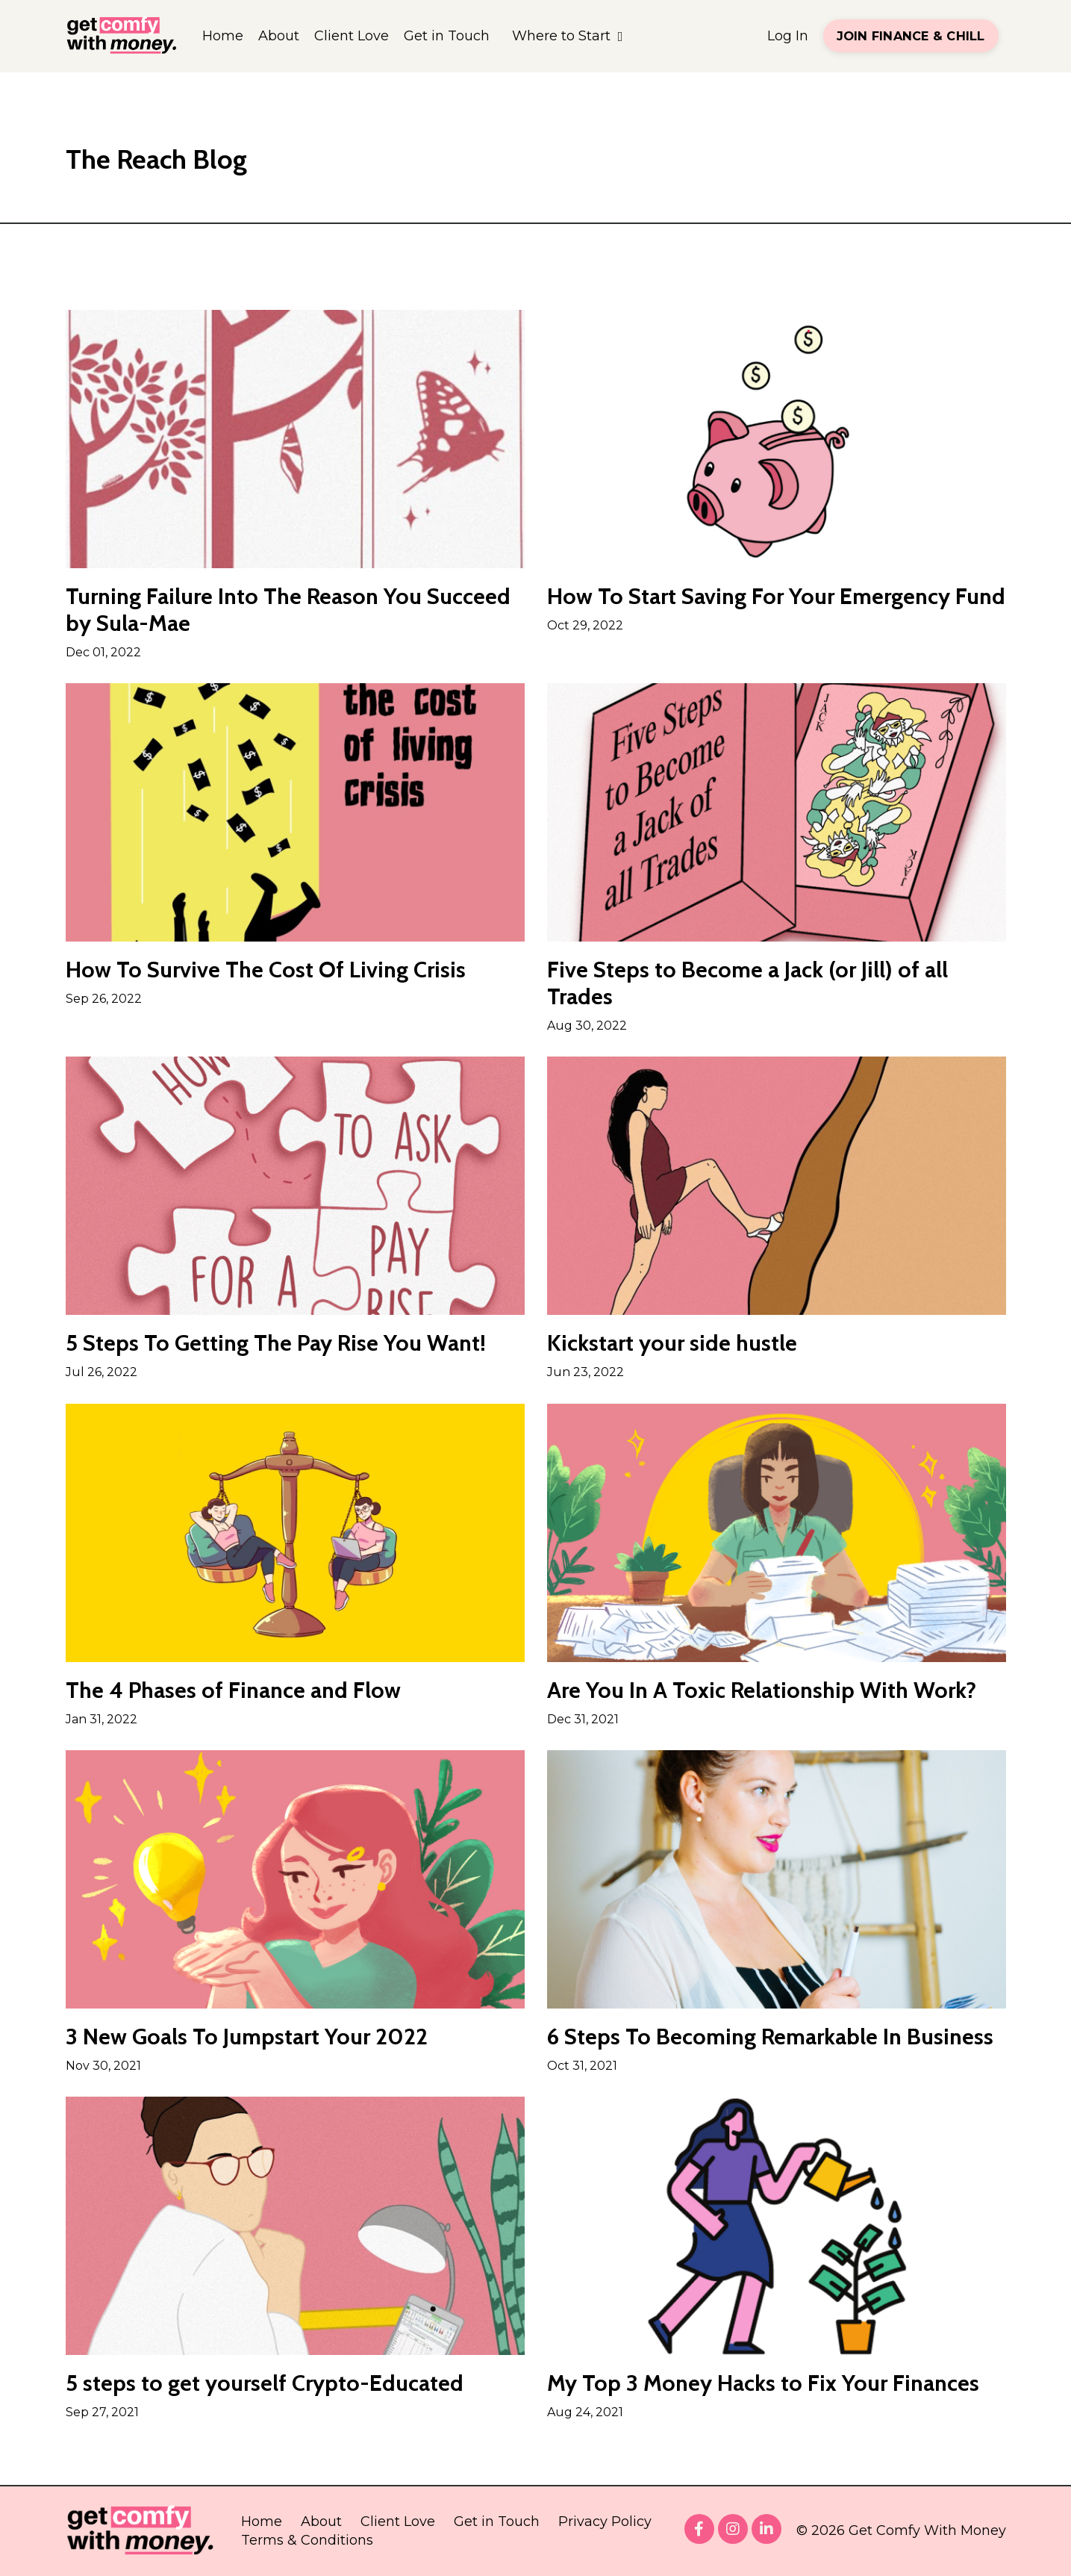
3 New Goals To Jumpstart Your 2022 (247, 2036)
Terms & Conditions (307, 2540)
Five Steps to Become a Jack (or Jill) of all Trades (747, 983)
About (278, 36)
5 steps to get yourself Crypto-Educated (264, 2383)
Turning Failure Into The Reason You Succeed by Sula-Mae (288, 610)
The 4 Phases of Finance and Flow (233, 1690)
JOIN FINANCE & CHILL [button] (911, 35)
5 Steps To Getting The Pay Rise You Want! (276, 1343)
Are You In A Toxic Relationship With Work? (761, 1690)
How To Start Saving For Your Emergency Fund (776, 596)
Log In (787, 36)
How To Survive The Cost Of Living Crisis (266, 969)
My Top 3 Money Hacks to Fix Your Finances (763, 2383)
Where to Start (567, 36)
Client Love (351, 36)
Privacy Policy (605, 2521)
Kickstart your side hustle (672, 1343)
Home (222, 36)
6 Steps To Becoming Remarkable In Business (770, 2036)
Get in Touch (447, 36)
